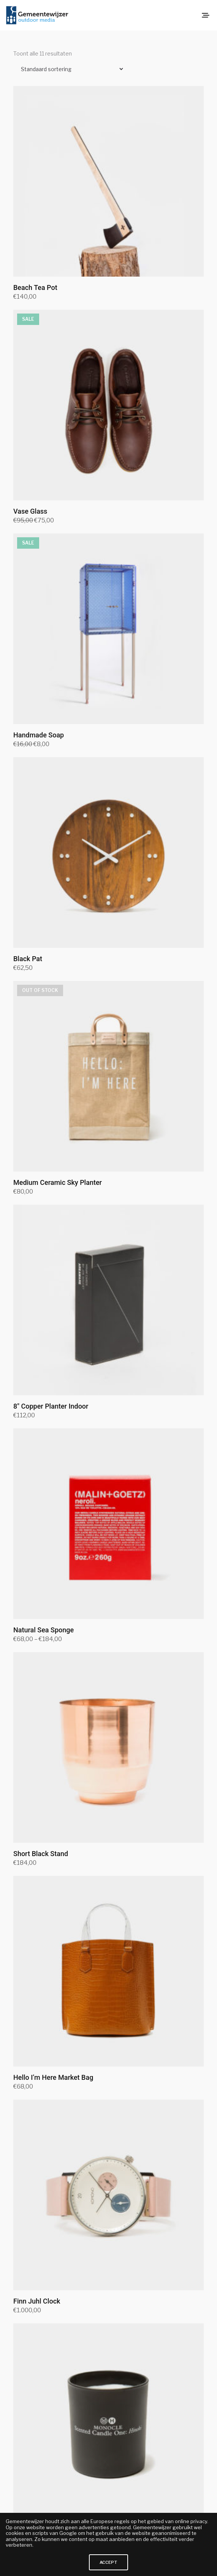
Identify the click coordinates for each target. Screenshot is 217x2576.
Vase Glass (30, 511)
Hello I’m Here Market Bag (53, 2077)
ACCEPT (108, 2562)
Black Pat (27, 959)
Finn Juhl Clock (36, 2301)
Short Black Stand (40, 1854)
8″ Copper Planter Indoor (50, 1406)
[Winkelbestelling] (68, 69)
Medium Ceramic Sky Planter (57, 1182)
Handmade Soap (38, 735)
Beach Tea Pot (35, 287)
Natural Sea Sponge (43, 1630)
